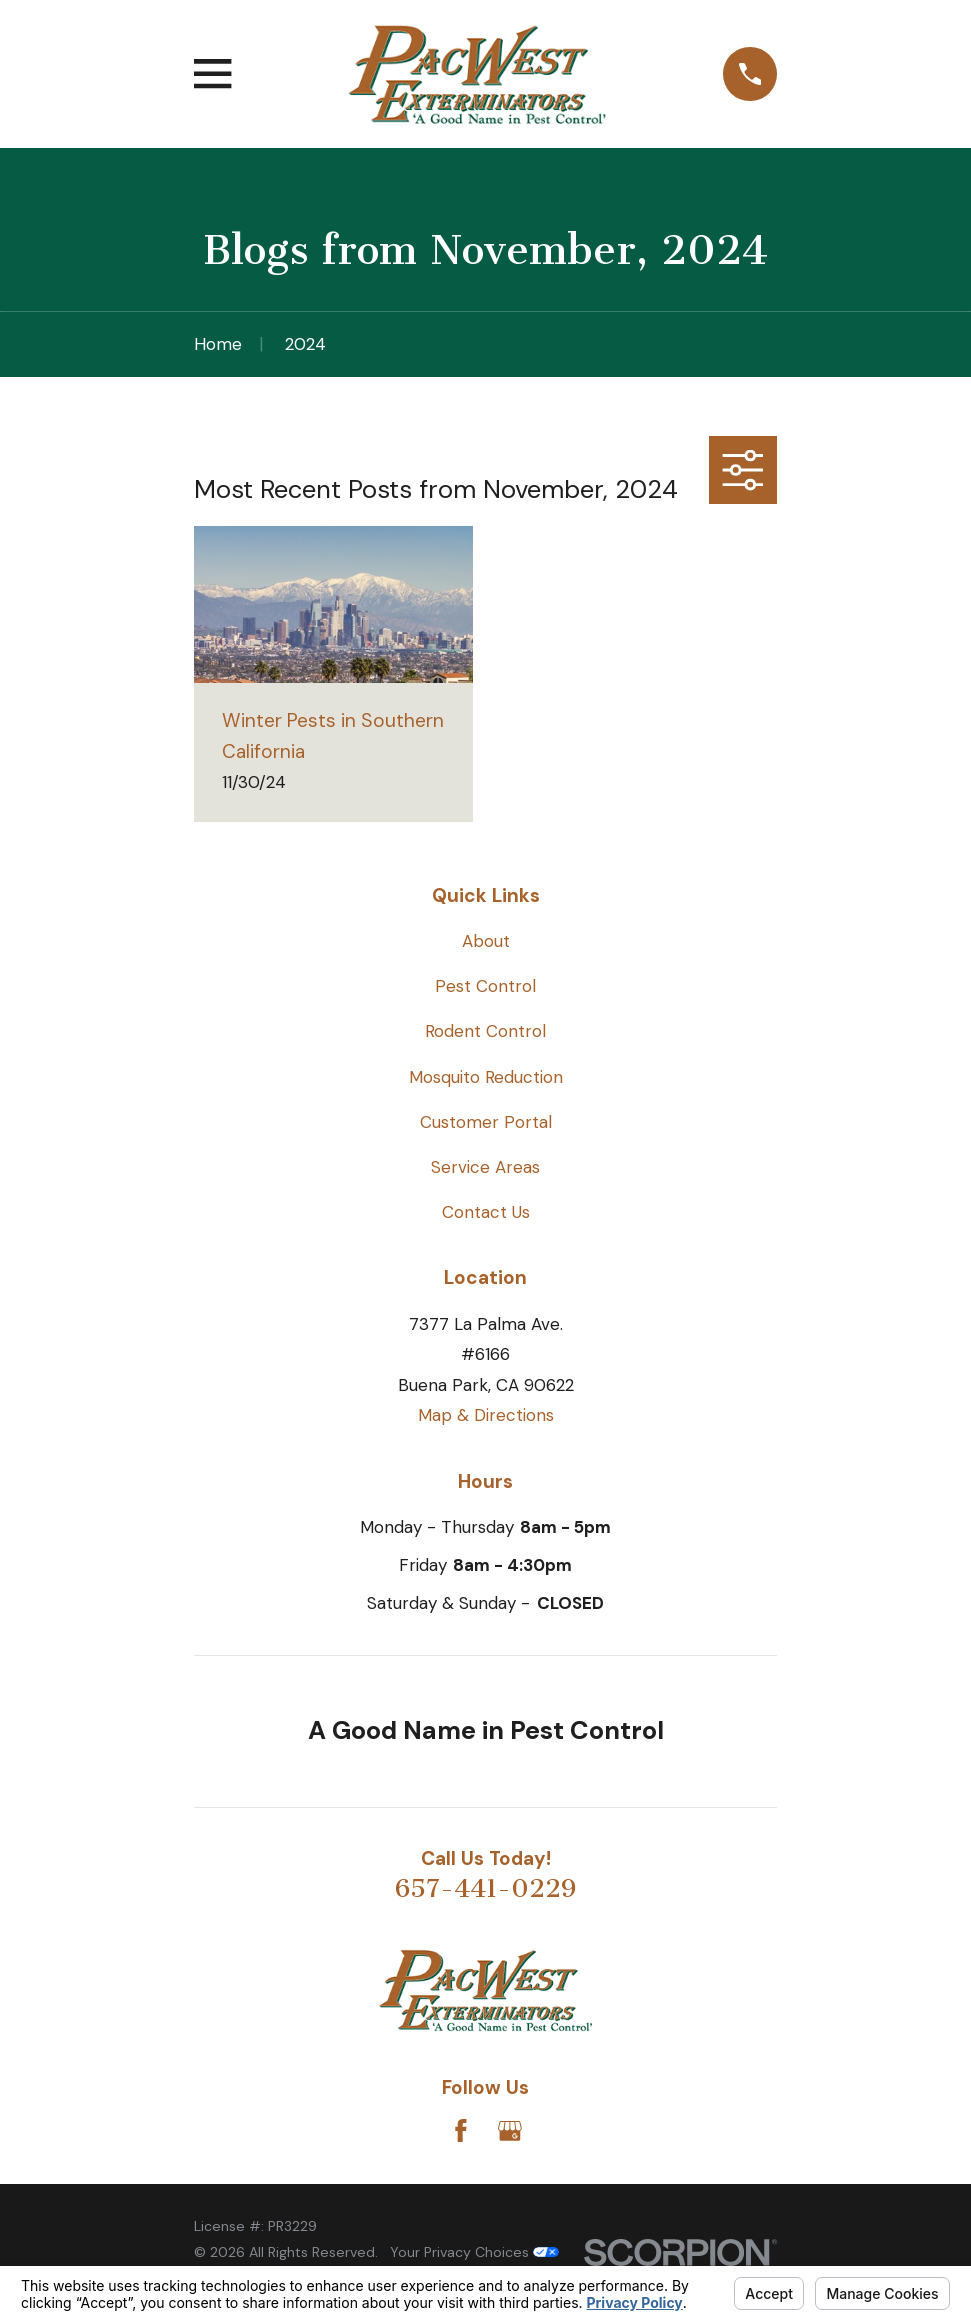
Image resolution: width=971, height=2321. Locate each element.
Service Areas (485, 1167)
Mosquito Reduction (486, 1077)
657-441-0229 (485, 1888)
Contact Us (486, 1212)
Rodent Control (485, 1031)
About (486, 941)
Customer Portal (486, 1122)
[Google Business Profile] (510, 2131)
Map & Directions (486, 1415)
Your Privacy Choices (474, 2252)
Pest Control (485, 986)
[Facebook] (461, 2131)
